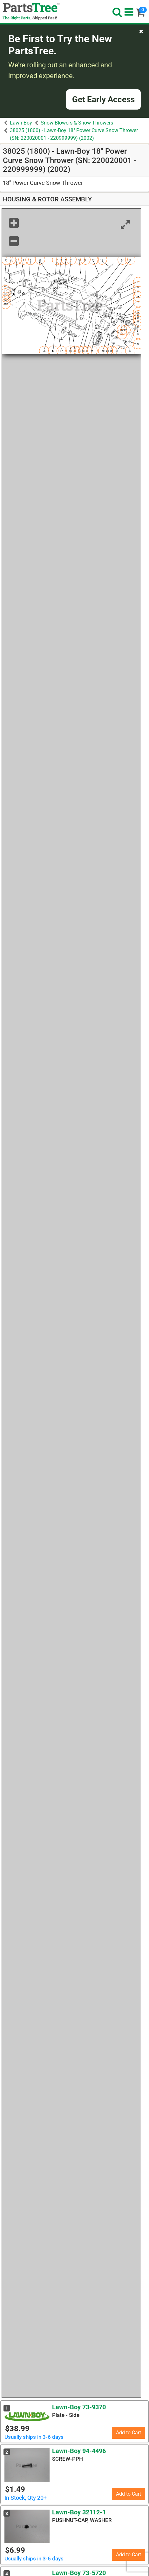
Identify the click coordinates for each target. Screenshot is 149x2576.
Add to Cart (128, 2433)
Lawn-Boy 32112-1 (79, 2512)
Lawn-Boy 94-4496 (79, 2451)
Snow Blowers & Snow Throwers (77, 123)
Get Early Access (103, 99)
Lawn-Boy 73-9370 (79, 2407)
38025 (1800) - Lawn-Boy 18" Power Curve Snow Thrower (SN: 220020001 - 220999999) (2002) (74, 134)
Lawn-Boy (21, 123)
